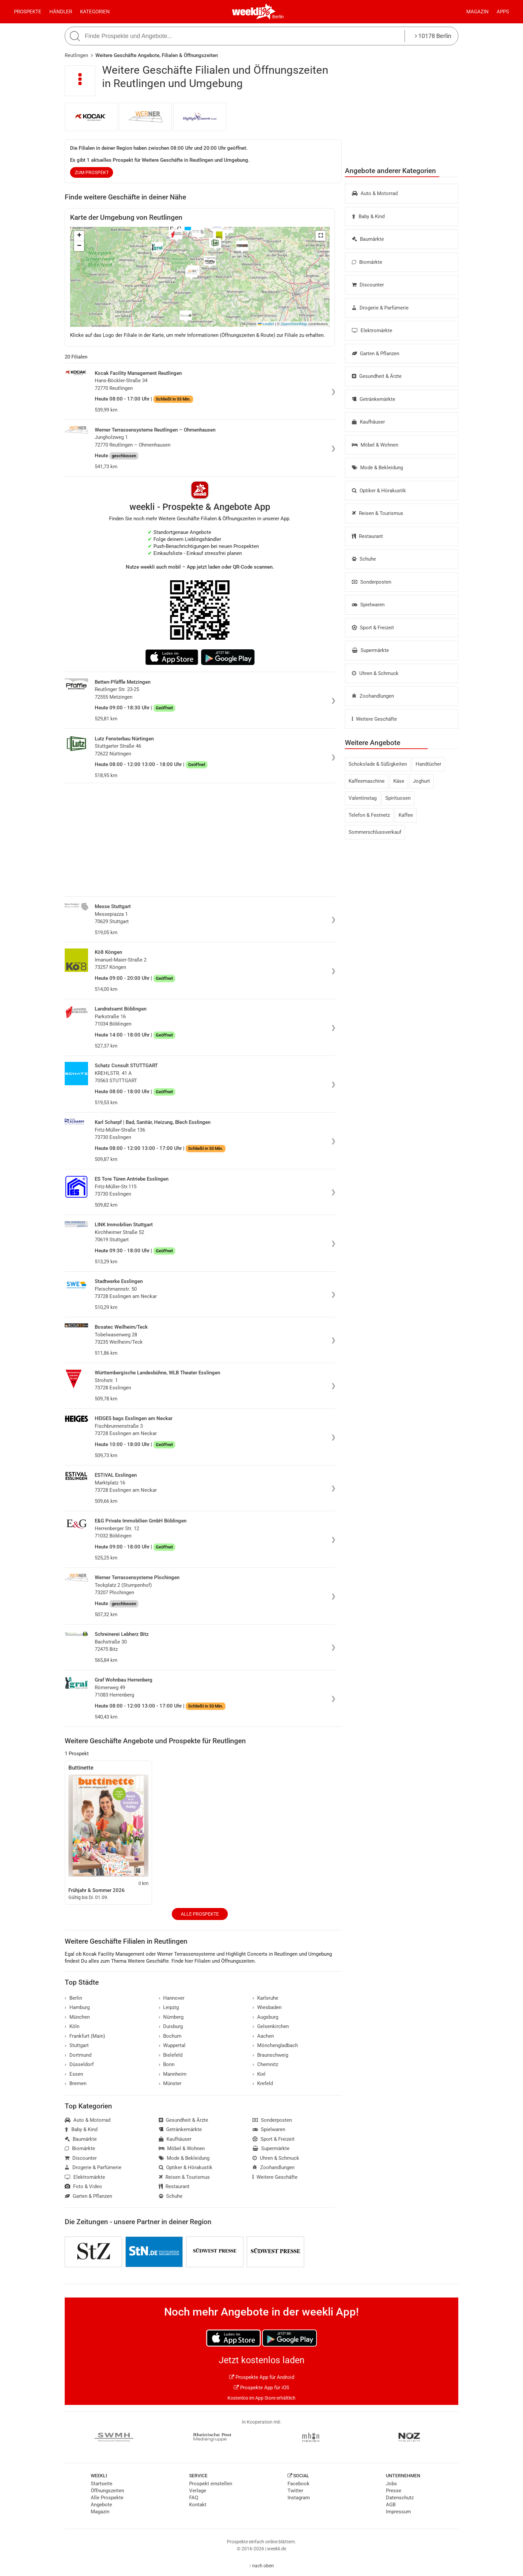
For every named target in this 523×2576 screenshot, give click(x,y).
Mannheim (173, 2074)
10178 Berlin (433, 35)
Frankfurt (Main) (85, 2036)
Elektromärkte (372, 331)
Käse (398, 781)
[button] (321, 236)
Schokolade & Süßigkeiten (378, 764)
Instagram (299, 2498)
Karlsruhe (265, 1998)
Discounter (368, 285)
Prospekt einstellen (210, 2484)
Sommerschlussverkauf (375, 832)
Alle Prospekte (200, 1914)
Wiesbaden (267, 2007)
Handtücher (428, 764)
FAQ (193, 2498)
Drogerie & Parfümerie (380, 308)
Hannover (172, 1998)
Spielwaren (368, 605)
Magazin (477, 12)
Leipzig (169, 2007)
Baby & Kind (368, 216)
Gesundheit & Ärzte (377, 376)
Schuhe (364, 559)
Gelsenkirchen (270, 2026)
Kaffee (406, 815)
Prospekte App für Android (261, 2377)
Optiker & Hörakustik (379, 491)
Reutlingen (76, 55)
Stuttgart (77, 2045)
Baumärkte (368, 239)
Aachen (263, 2036)
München (77, 2017)
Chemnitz (265, 2064)
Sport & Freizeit (373, 628)
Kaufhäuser (368, 422)
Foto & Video (83, 2186)
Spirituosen (398, 798)
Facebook (299, 2484)
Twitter (295, 2491)
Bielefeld (171, 2055)
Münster (170, 2083)
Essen (74, 2074)
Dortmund (78, 2055)
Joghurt (421, 781)
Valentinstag (363, 798)
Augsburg (265, 2017)
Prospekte (27, 12)
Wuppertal (172, 2045)
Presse (393, 2491)
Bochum (170, 2036)
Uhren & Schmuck (375, 673)
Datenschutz (400, 2498)
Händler (60, 12)
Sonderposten (371, 582)
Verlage (197, 2491)
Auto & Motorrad (375, 193)
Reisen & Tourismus (377, 513)
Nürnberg (171, 2017)
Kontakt (197, 2505)
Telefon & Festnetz (369, 815)
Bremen (75, 2083)
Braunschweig (270, 2055)
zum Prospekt (92, 172)
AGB (391, 2505)
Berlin (278, 16)
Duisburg (171, 2026)
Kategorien (95, 12)
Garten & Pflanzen (375, 354)
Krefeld (262, 2083)
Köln (72, 2026)
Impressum (398, 2512)
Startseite (101, 2484)
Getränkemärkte (373, 399)
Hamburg (77, 2007)
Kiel (259, 2074)
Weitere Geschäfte (374, 719)
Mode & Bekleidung (377, 468)
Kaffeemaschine (367, 781)
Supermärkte (370, 650)
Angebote (101, 2505)
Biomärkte (367, 262)
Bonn (167, 2064)
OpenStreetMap (294, 324)
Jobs (391, 2484)
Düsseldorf (79, 2064)
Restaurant (367, 536)
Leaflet (266, 324)
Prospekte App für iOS (261, 2388)
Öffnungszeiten (107, 2491)
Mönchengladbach (275, 2045)
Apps (503, 12)
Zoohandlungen (373, 696)
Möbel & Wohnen (375, 445)
